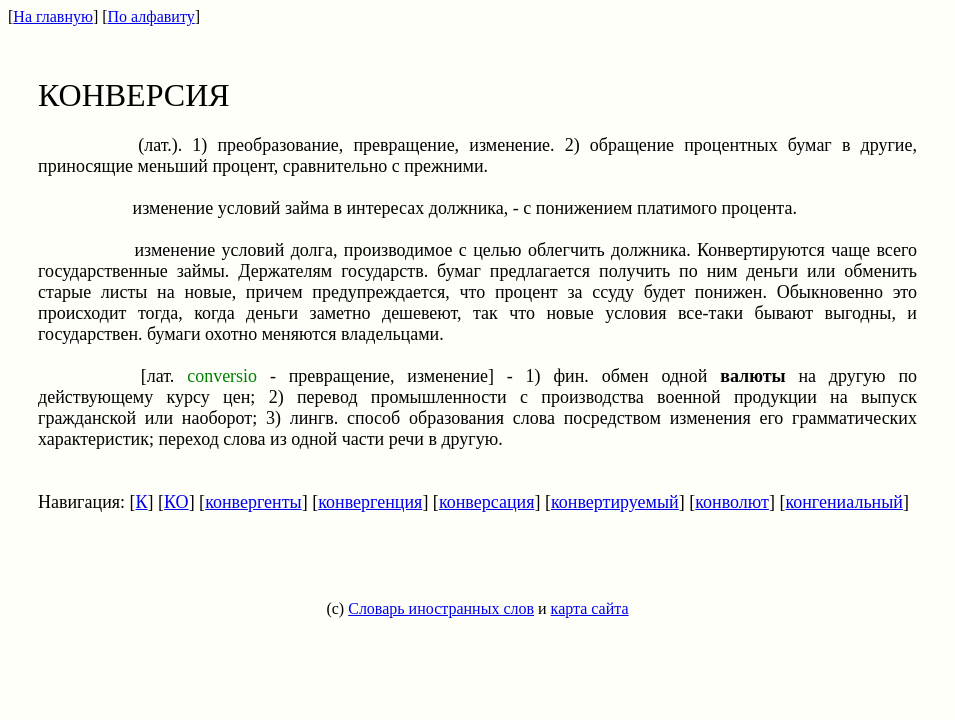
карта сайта (590, 608)
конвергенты (253, 502)
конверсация (487, 502)
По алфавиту (151, 16)
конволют (732, 502)
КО (176, 502)
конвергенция (370, 502)
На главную (53, 16)
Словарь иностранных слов (441, 608)
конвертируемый (615, 502)
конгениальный (844, 502)
